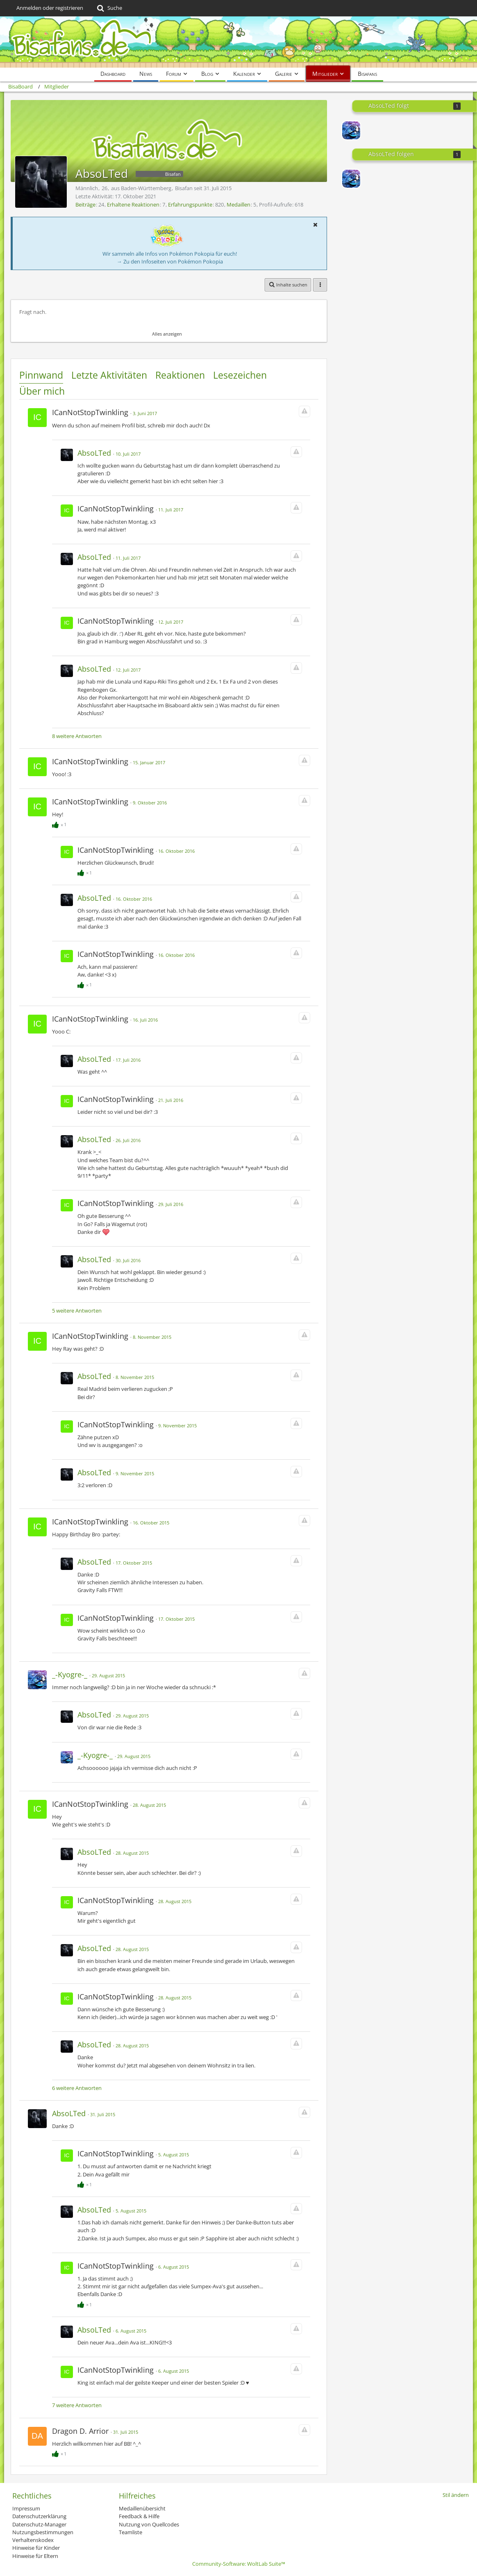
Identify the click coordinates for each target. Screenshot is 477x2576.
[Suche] (108, 8)
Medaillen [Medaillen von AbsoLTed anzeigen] (238, 204)
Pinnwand (41, 375)
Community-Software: (238, 2563)
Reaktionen (180, 375)
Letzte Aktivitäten (109, 375)
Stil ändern (456, 2495)
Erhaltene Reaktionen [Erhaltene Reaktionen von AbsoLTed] (133, 204)
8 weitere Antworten (77, 736)
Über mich (42, 391)
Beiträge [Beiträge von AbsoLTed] (85, 204)
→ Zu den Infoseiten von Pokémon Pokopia (170, 261)
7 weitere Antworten (77, 2405)
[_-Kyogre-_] (351, 130)
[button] (315, 224)
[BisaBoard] (238, 42)
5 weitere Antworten (77, 1310)
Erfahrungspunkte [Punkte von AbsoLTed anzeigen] (190, 204)
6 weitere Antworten (77, 2088)
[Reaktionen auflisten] (60, 823)
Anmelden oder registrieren (49, 7)
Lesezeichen (240, 375)
